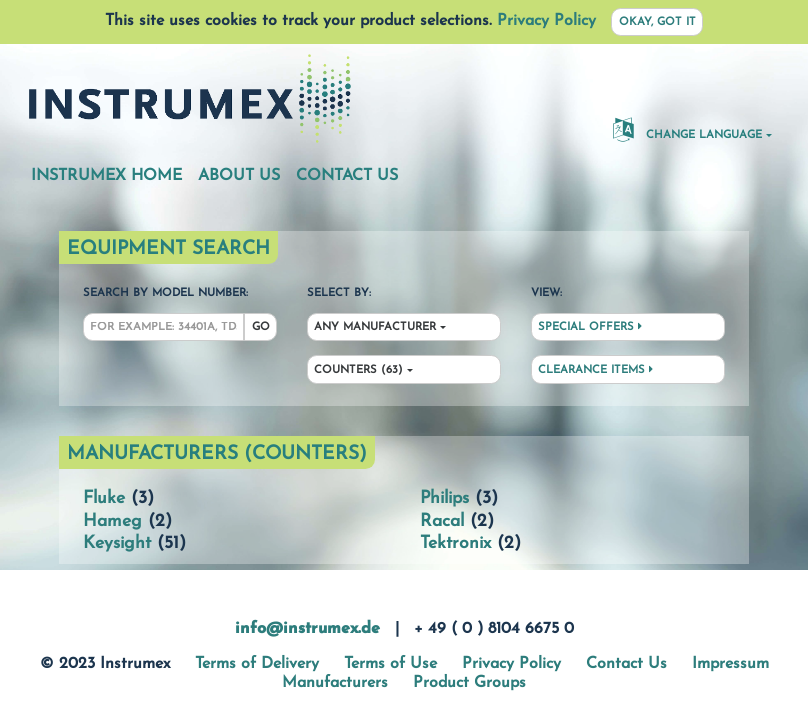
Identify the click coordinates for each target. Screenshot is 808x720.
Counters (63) (358, 370)
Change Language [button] (687, 129)
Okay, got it (657, 22)
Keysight (117, 543)
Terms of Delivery (257, 664)
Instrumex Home (106, 176)
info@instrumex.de (307, 629)
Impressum (730, 664)
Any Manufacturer (375, 327)
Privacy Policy (546, 21)
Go (261, 327)
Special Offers (590, 327)
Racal (442, 521)
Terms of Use (390, 664)
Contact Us (347, 176)
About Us (239, 176)
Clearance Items (595, 370)
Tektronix (455, 543)
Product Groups (469, 683)
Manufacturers (335, 683)
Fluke (104, 498)
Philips (444, 498)
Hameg (112, 521)
